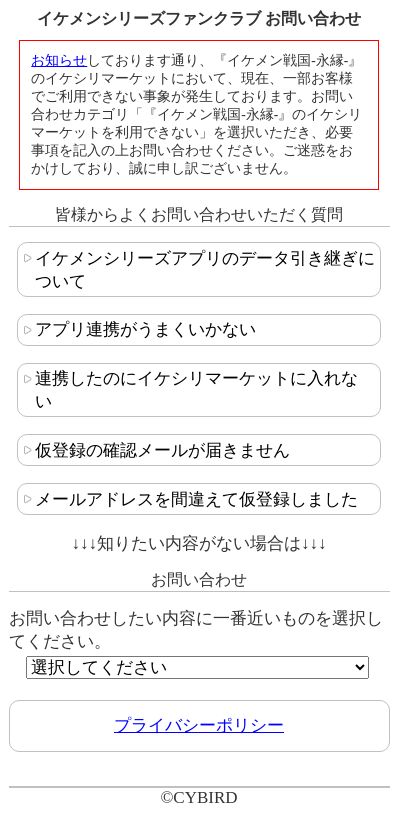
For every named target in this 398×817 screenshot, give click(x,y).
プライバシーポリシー (199, 725)
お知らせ (59, 60)
